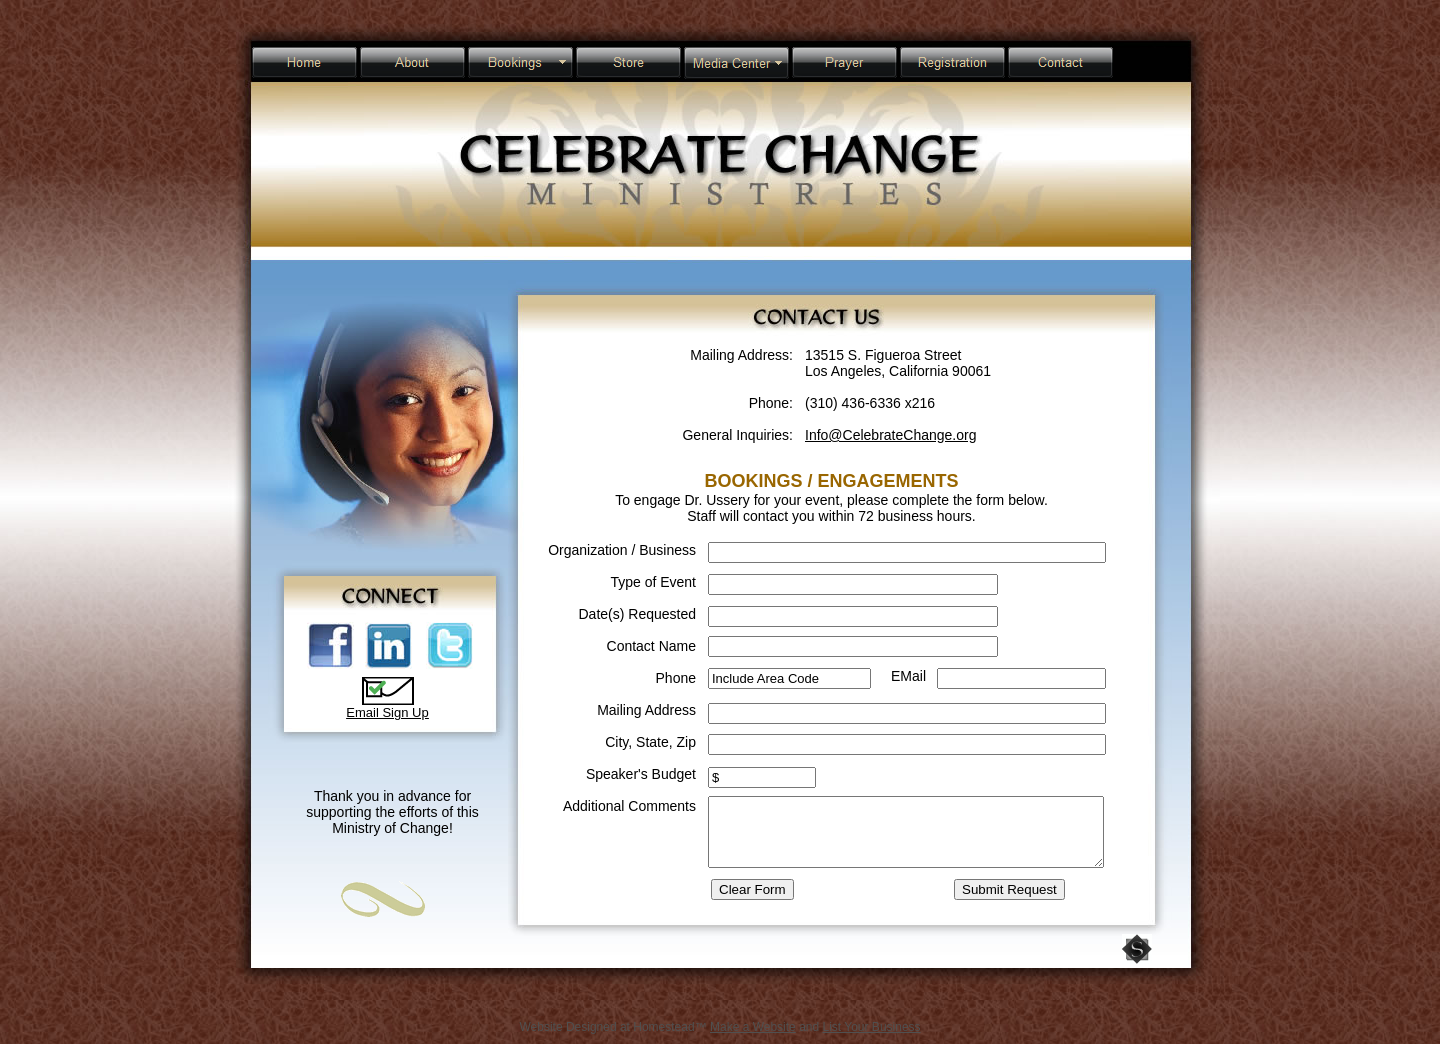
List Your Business (872, 1027)
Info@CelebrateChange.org (890, 435)
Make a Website (753, 1027)
